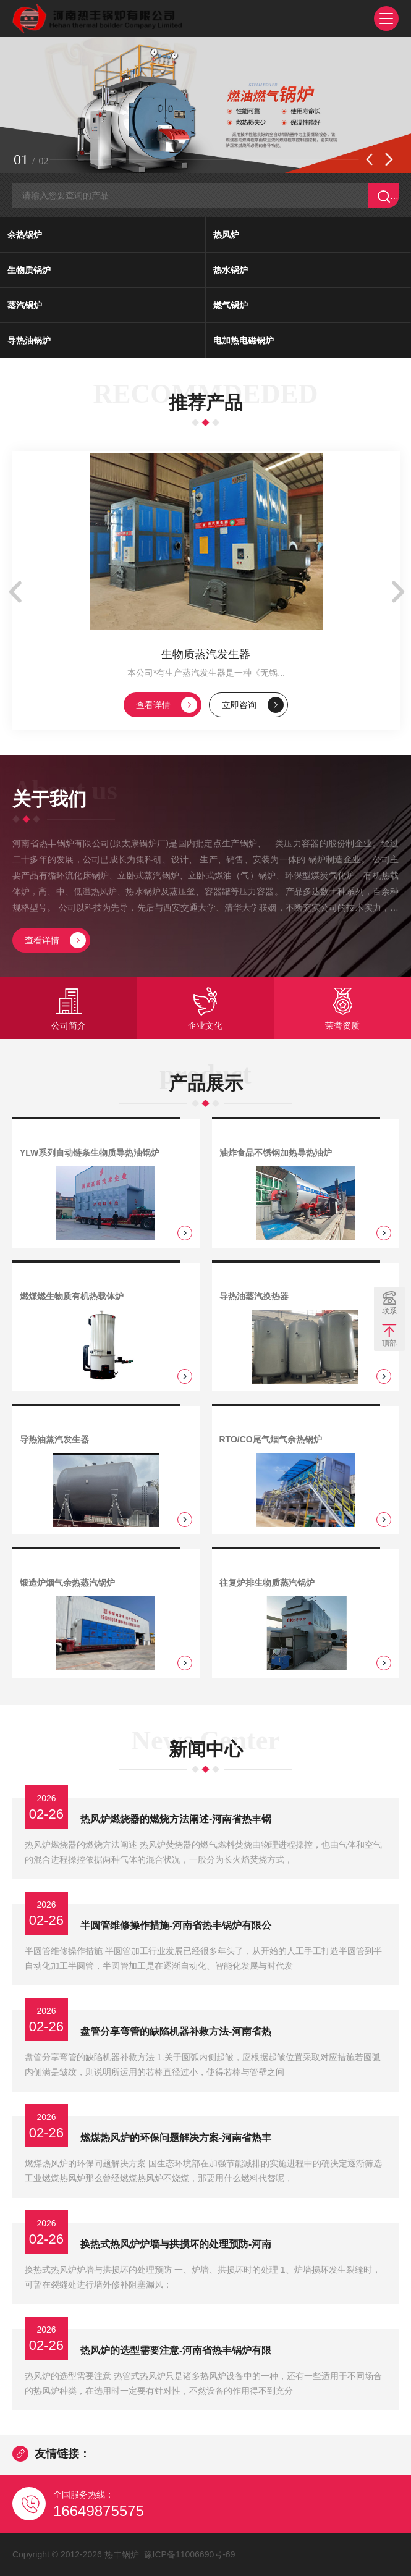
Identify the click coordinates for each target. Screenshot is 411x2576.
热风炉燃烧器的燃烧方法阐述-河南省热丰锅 (175, 1819)
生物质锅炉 (29, 270)
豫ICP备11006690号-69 (189, 2554)
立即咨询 (253, 705)
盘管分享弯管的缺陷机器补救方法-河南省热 (175, 2031)
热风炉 (226, 235)
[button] (369, 159)
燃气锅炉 (230, 305)
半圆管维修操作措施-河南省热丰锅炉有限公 (175, 1925)
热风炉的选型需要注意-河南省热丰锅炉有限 (175, 2350)
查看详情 (166, 705)
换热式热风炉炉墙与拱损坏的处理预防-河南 (175, 2244)
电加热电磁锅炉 (243, 340)
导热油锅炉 (29, 340)
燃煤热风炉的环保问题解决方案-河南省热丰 (175, 2137)
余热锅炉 (24, 235)
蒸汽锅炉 (24, 305)
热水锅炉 (230, 270)
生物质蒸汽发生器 (205, 654)
